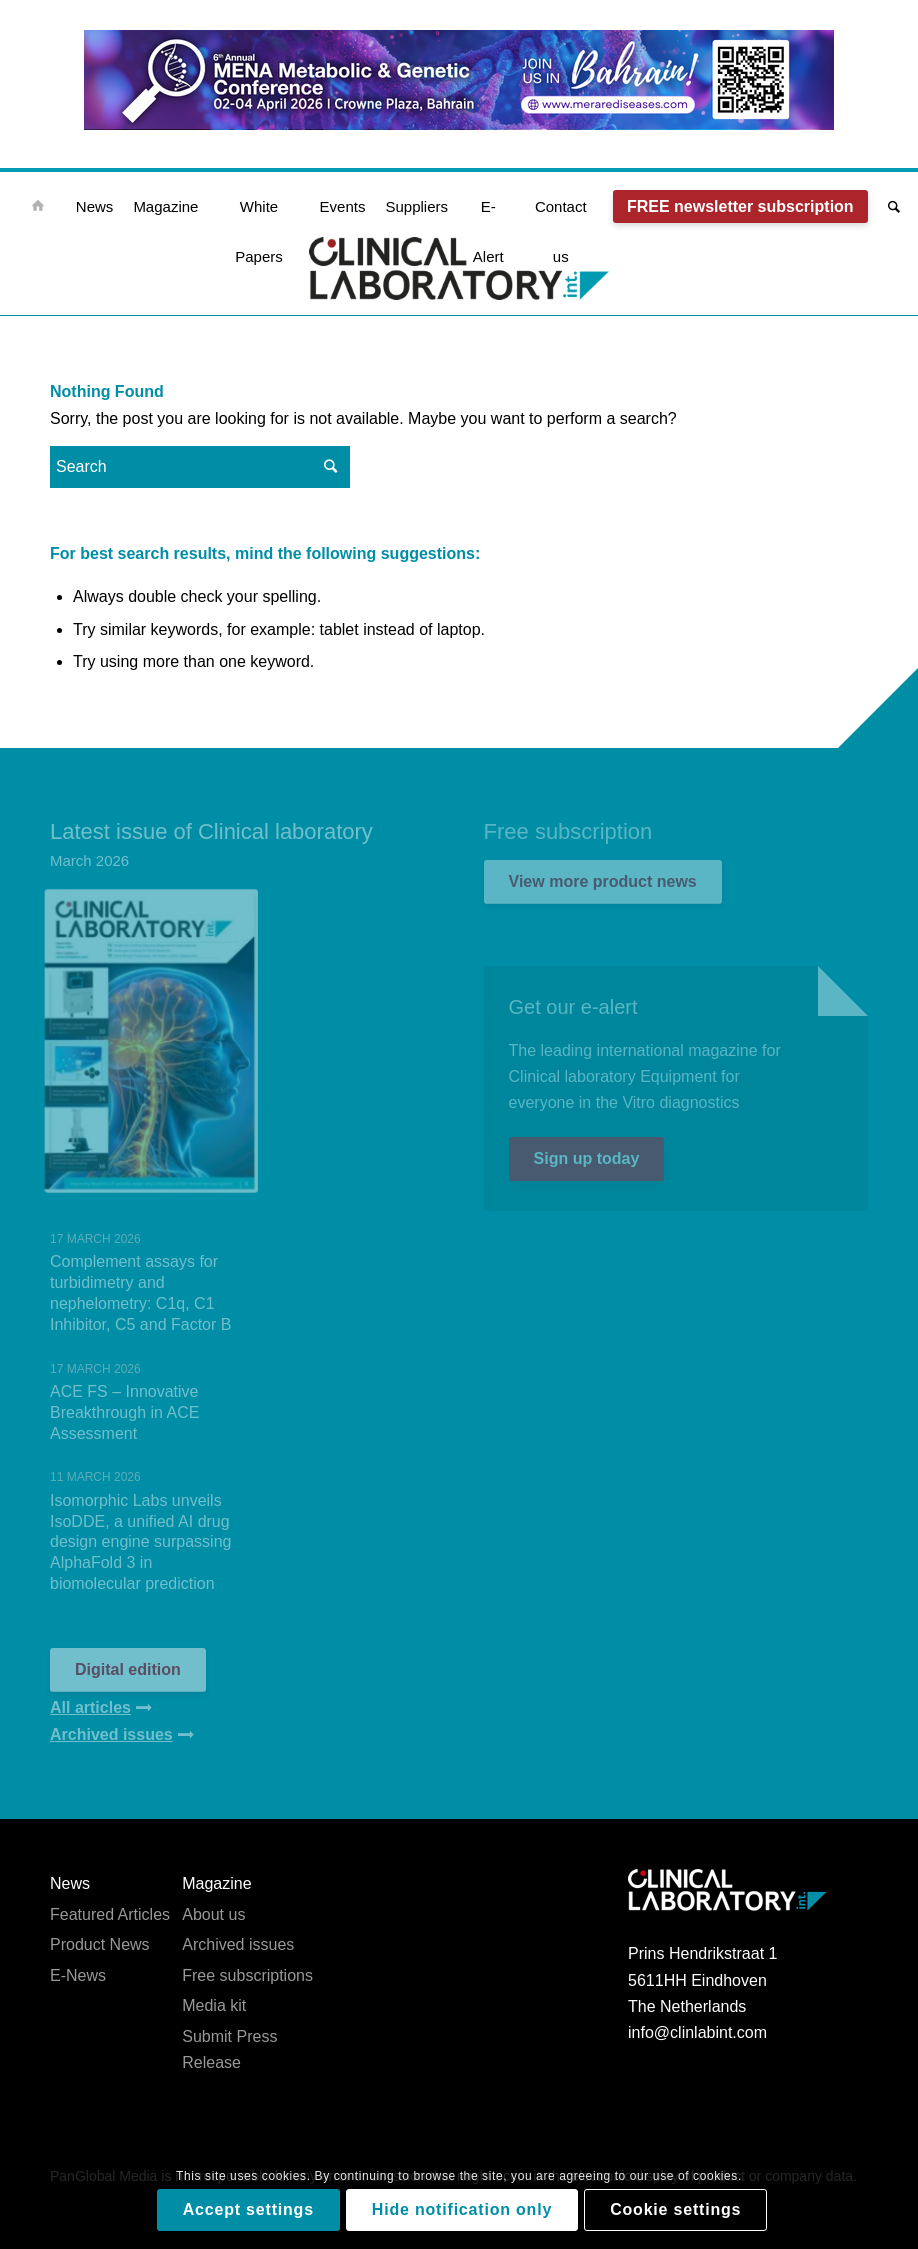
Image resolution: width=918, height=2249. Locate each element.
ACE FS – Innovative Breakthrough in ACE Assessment (124, 1412)
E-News (78, 1974)
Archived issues (238, 1944)
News (70, 1883)
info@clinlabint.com (697, 2032)
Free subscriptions (247, 1974)
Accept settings (248, 2209)
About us (213, 1914)
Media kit (214, 2005)
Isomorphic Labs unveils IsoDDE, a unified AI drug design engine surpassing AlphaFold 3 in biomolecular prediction (140, 1542)
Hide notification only (462, 2209)
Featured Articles (110, 1914)
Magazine (216, 1883)
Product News (100, 1944)
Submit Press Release (229, 2048)
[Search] (889, 207)
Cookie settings (675, 2209)
